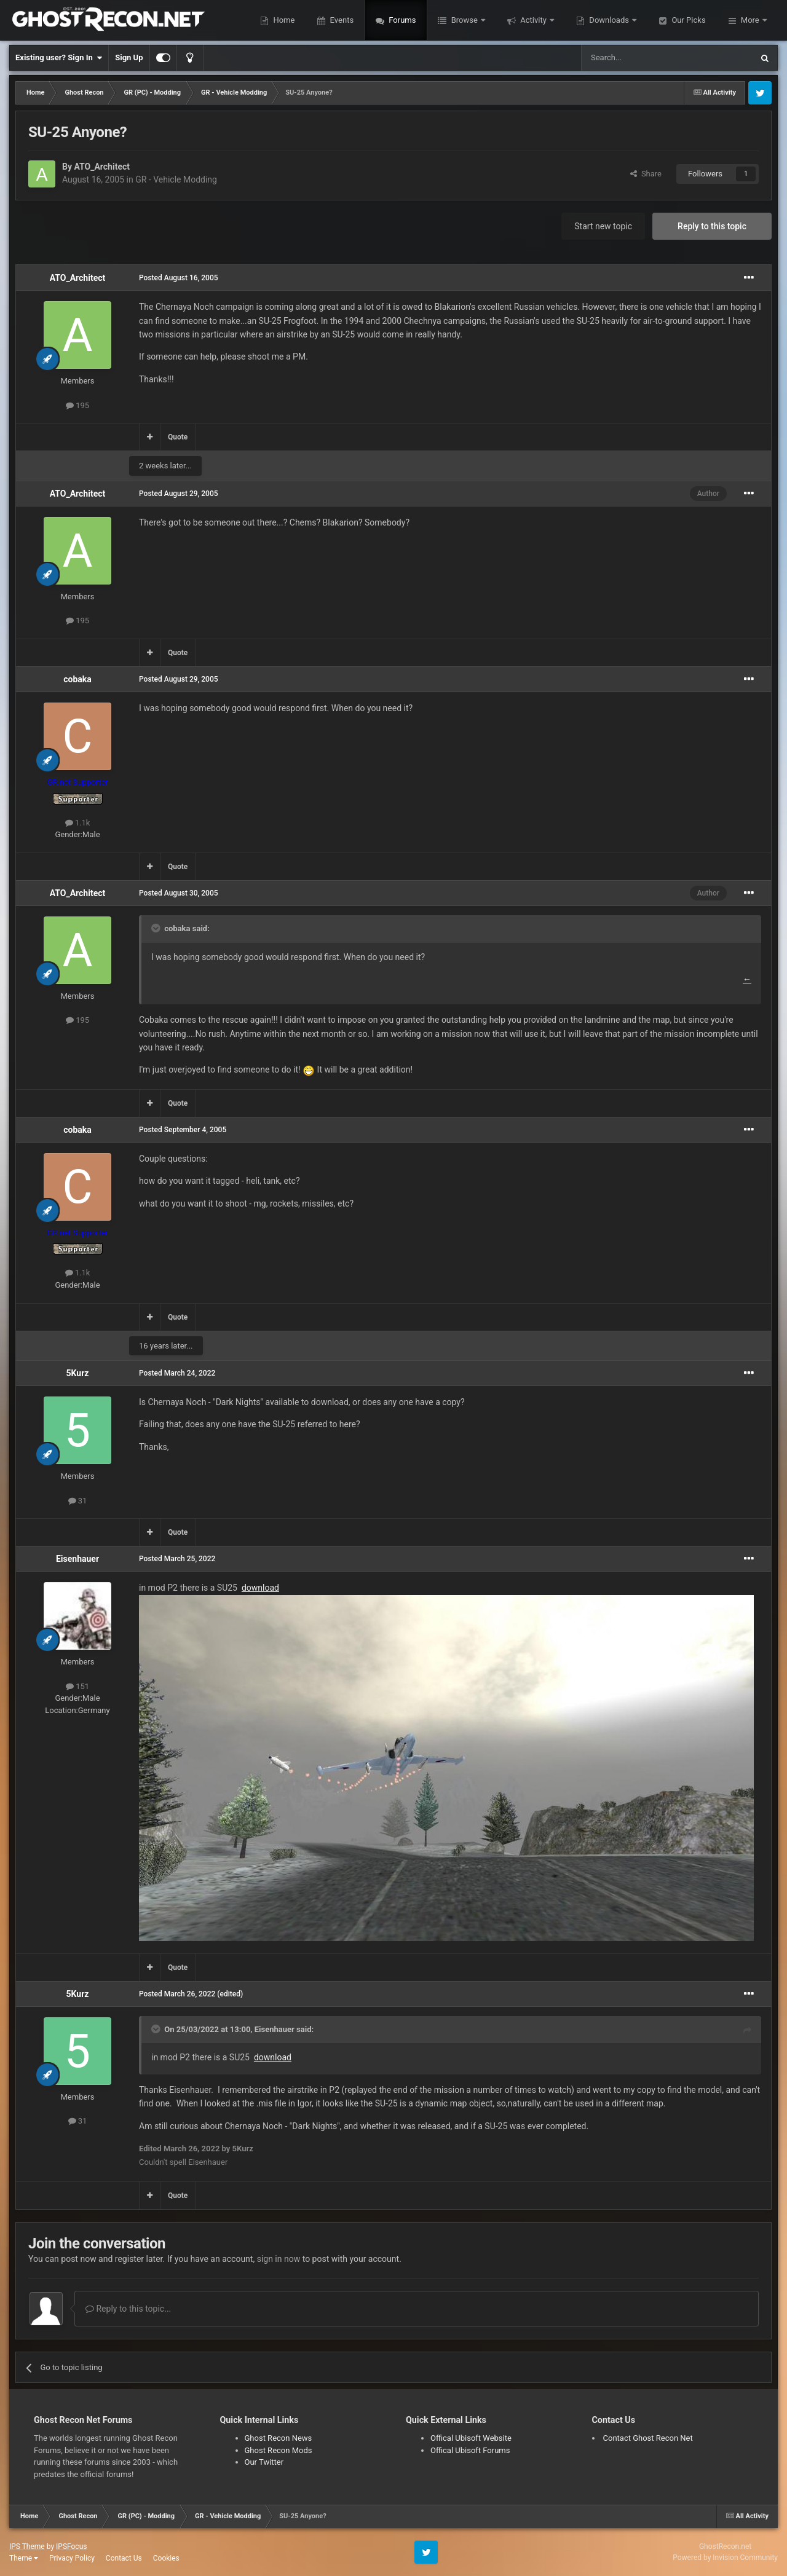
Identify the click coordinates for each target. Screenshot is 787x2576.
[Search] (637, 58)
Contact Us (124, 2558)
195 (77, 405)
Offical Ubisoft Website (471, 2438)
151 (77, 1686)
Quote (178, 437)
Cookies (166, 2558)
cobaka (77, 679)
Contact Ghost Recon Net (648, 2438)
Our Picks (687, 20)
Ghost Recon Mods (278, 2450)
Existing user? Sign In (58, 58)
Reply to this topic (712, 226)
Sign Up (129, 57)
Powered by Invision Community (725, 2557)
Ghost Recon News (278, 2438)
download (260, 1588)
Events (341, 20)
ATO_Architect (102, 166)
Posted (178, 278)
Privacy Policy (72, 2558)
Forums (401, 20)
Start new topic (603, 226)
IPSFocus (71, 2546)
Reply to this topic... (128, 2309)
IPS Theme (27, 2546)
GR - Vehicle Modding (176, 179)
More (750, 20)
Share (646, 173)
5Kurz (77, 1373)
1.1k (77, 822)
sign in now (279, 2259)
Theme (23, 2558)
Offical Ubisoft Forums (470, 2450)
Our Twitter (264, 2462)
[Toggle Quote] (156, 928)
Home (283, 20)
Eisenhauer (77, 1559)
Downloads (609, 20)
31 (77, 1500)
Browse (464, 20)
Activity (533, 20)
